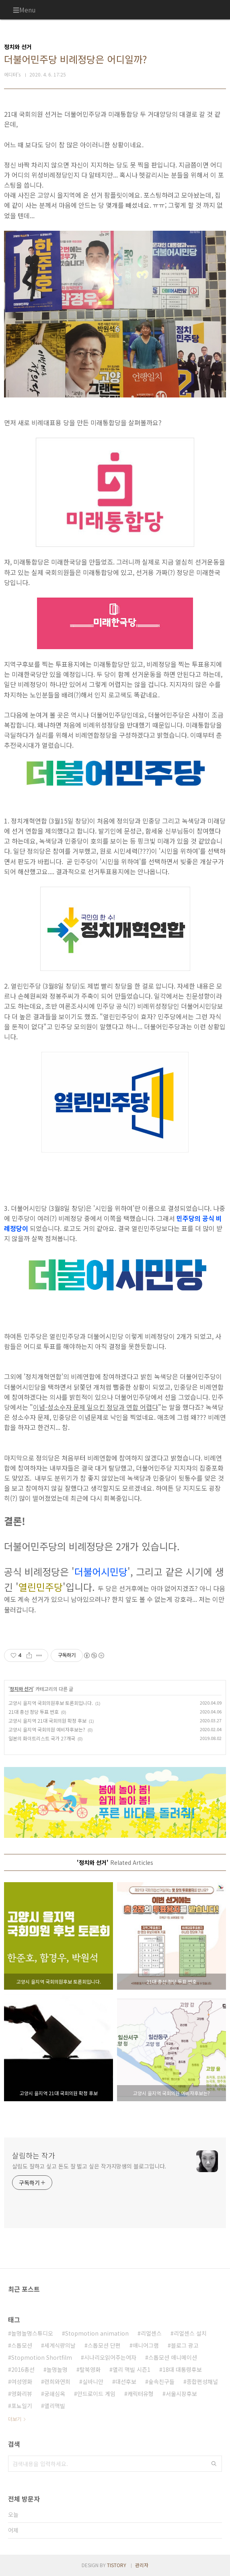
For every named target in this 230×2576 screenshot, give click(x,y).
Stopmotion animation (97, 2333)
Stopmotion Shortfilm (41, 2357)
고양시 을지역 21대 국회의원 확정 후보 (47, 1720)
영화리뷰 (21, 2394)
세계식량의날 (60, 2345)
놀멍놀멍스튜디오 (32, 2333)
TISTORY (116, 2565)
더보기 (14, 2418)
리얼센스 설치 (190, 2333)
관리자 (141, 2565)
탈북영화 (90, 2369)
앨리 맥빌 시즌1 (131, 2369)
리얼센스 (151, 2333)
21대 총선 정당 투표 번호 (33, 1711)
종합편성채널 (202, 2381)
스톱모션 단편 (104, 2345)
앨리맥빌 (54, 2406)
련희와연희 (57, 2381)
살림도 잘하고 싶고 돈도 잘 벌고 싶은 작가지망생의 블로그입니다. (89, 2166)
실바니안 (92, 2381)
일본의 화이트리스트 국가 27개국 (41, 1738)
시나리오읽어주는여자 (110, 2357)
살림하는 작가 (33, 2155)
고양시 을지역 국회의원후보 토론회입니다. (50, 1702)
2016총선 (23, 2369)
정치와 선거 (21, 1688)
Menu (27, 9)
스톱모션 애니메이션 (172, 2357)
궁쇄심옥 (54, 2394)
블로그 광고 (185, 2345)
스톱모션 (21, 2345)
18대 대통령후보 (182, 2369)
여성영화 (21, 2381)
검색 (214, 2463)
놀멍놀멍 (57, 2369)
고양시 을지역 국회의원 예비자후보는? (46, 1729)
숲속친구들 (161, 2381)
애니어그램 (146, 2345)
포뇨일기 (21, 2406)
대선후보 (125, 2381)
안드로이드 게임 (96, 2394)
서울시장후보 (181, 2394)
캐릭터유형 (140, 2394)
